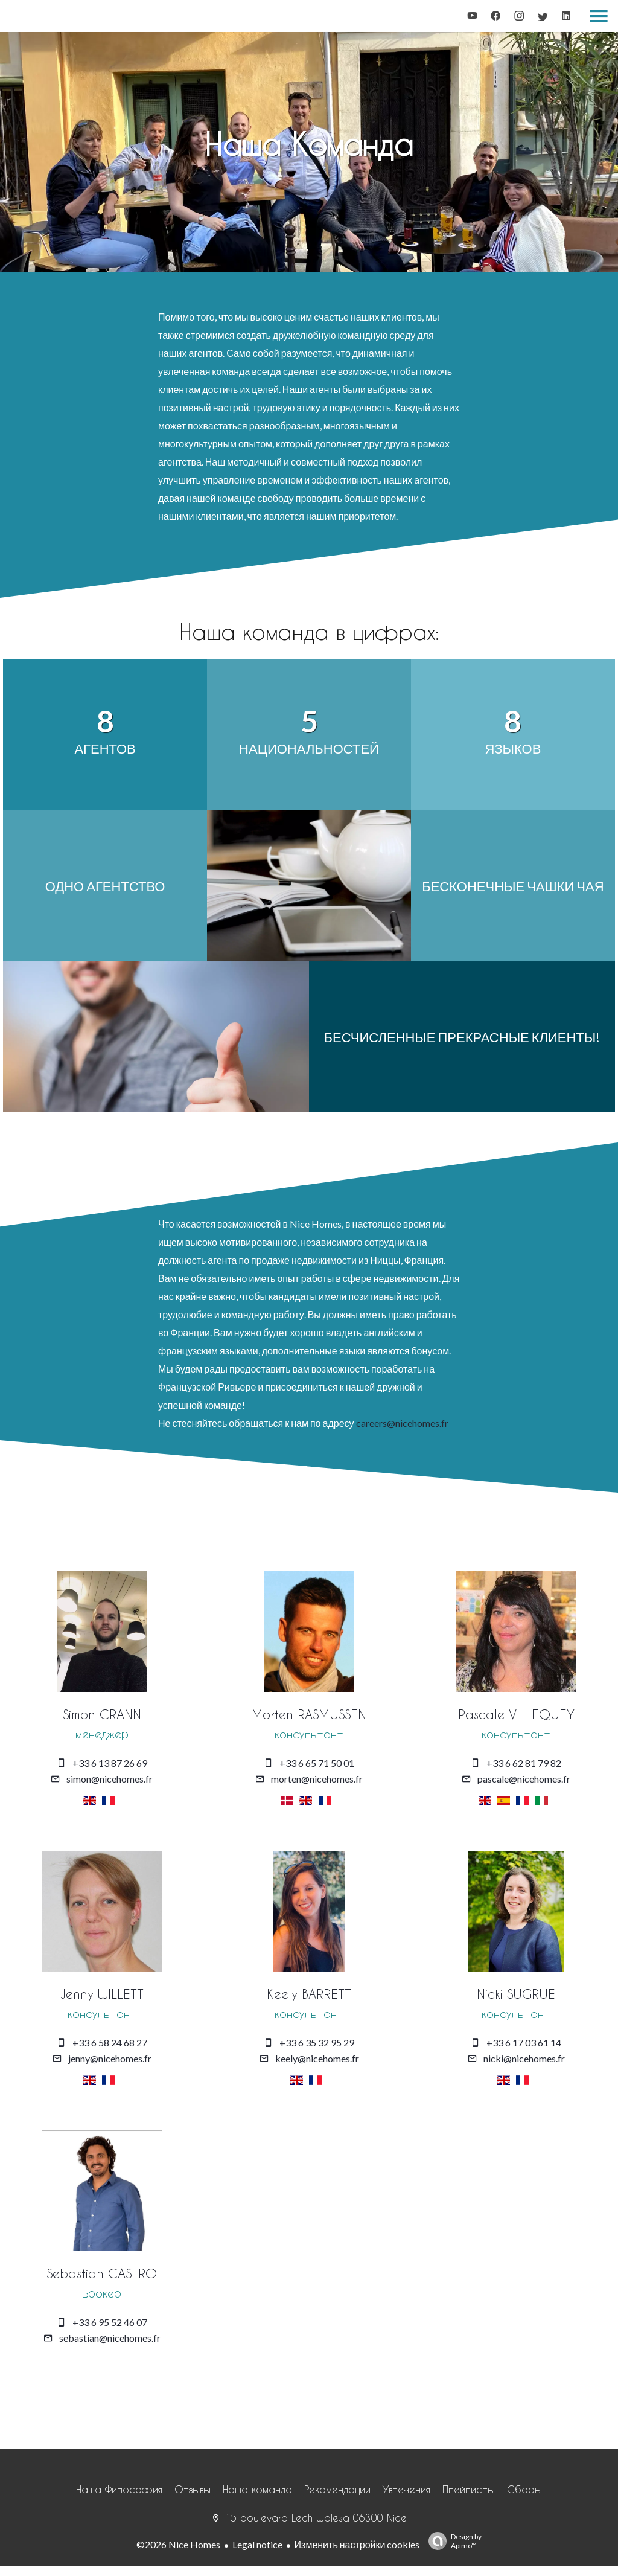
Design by (452, 2539)
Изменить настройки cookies (357, 2542)
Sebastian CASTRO (102, 2272)
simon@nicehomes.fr (109, 1778)
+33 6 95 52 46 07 (109, 2320)
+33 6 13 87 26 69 (109, 1762)
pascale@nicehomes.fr (523, 1778)
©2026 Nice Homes (178, 2542)
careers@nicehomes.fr (402, 1423)
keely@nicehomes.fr (317, 2057)
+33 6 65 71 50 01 (316, 1762)
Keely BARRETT (309, 1993)
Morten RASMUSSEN (309, 1714)
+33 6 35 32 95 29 (316, 2041)
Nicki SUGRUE (516, 1993)
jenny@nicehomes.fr (109, 2057)
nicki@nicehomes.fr (524, 2057)
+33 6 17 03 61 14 (523, 2041)
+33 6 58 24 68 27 (109, 2041)
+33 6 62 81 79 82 (523, 1762)
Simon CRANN (102, 1714)
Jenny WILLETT (101, 1993)
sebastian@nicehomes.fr (110, 2336)
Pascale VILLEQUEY (516, 1714)
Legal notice (257, 2542)
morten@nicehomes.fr (317, 1778)
